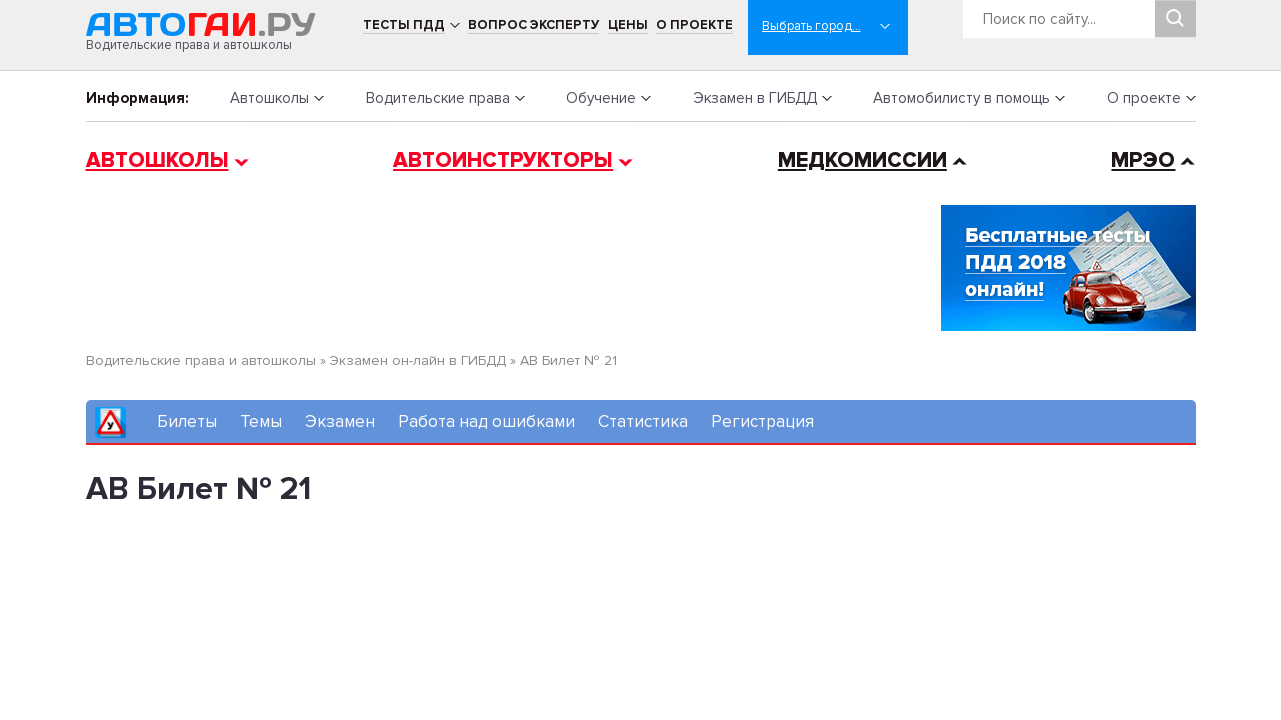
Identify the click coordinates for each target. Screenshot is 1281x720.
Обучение (601, 98)
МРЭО (1143, 160)
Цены (628, 25)
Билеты (187, 421)
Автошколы (269, 98)
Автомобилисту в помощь (961, 98)
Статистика (643, 421)
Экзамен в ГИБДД (755, 98)
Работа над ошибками (486, 421)
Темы (261, 421)
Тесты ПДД (404, 25)
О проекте (694, 25)
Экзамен (340, 421)
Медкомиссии (862, 160)
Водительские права (438, 98)
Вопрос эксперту (533, 25)
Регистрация (762, 421)
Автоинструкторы (503, 160)
